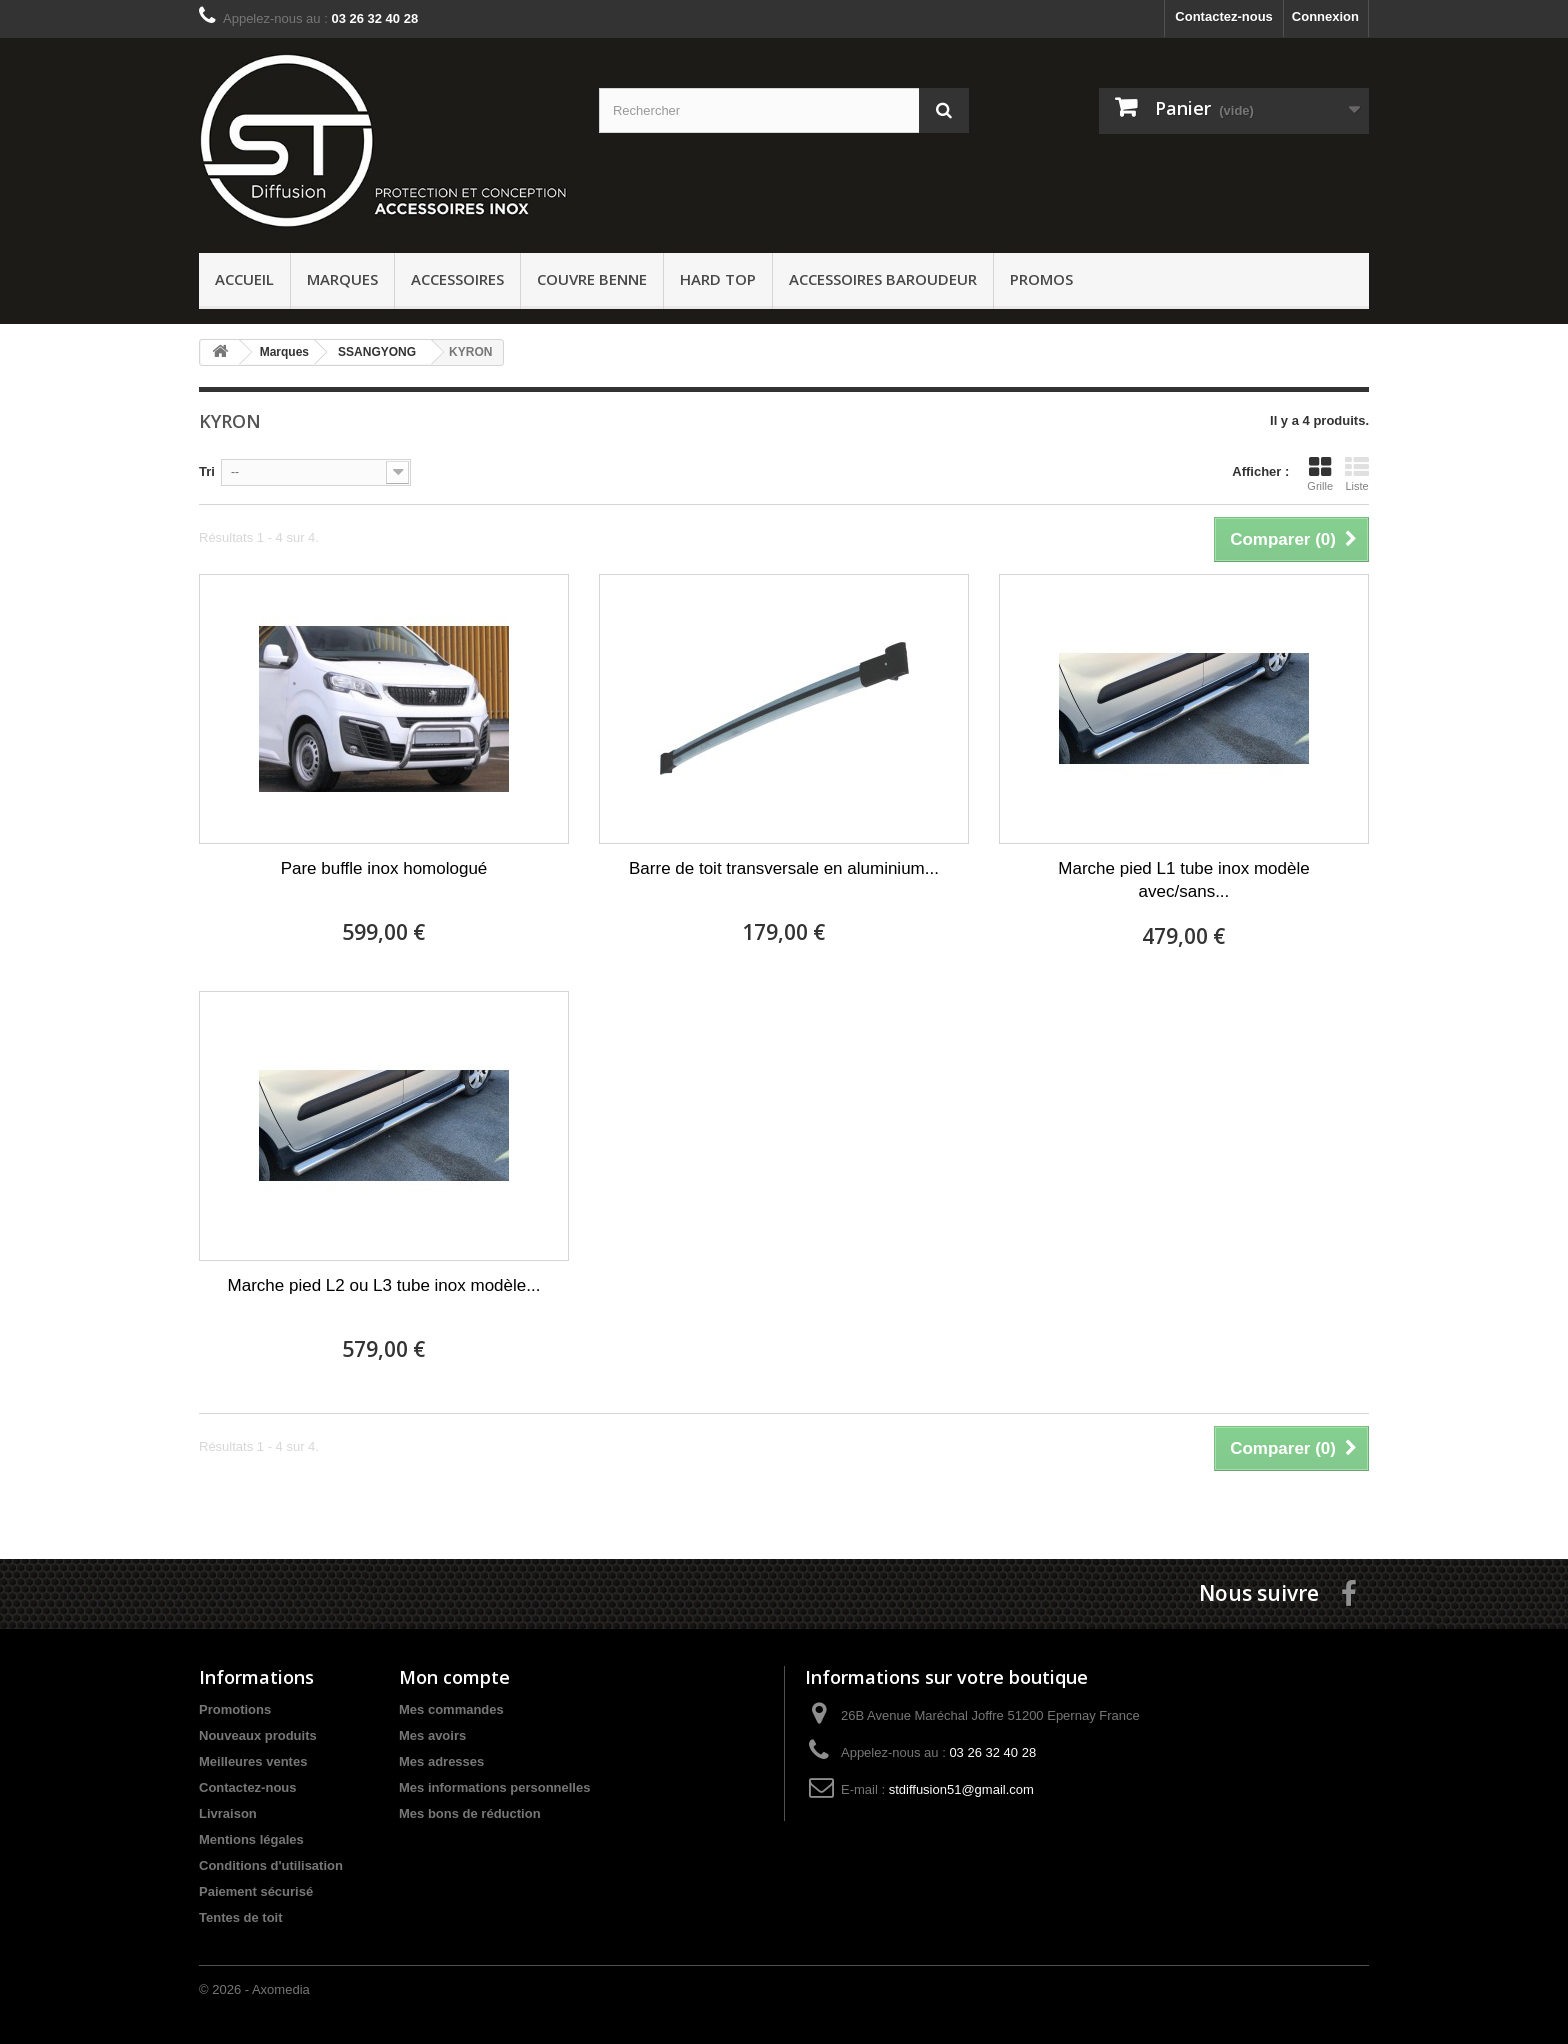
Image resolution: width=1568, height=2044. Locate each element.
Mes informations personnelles (494, 1787)
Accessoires (457, 279)
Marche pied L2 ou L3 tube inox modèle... (384, 1285)
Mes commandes (451, 1709)
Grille (1320, 473)
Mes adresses (441, 1761)
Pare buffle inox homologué (384, 868)
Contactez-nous (1224, 16)
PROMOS (1041, 279)
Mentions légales (251, 1839)
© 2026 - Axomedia (254, 1989)
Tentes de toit (241, 1917)
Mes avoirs (432, 1735)
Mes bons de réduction (470, 1813)
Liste (1357, 473)
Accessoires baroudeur (883, 279)
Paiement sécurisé (256, 1891)
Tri (207, 471)
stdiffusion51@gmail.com (961, 1789)
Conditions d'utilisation (271, 1865)
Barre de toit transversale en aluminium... (784, 868)
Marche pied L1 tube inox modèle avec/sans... (1183, 880)
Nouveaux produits (258, 1735)
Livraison (228, 1813)
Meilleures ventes (253, 1761)
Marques (342, 279)
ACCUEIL (244, 279)
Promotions (235, 1709)
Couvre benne (592, 279)
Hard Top (718, 279)
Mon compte (454, 1677)
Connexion (1325, 16)
